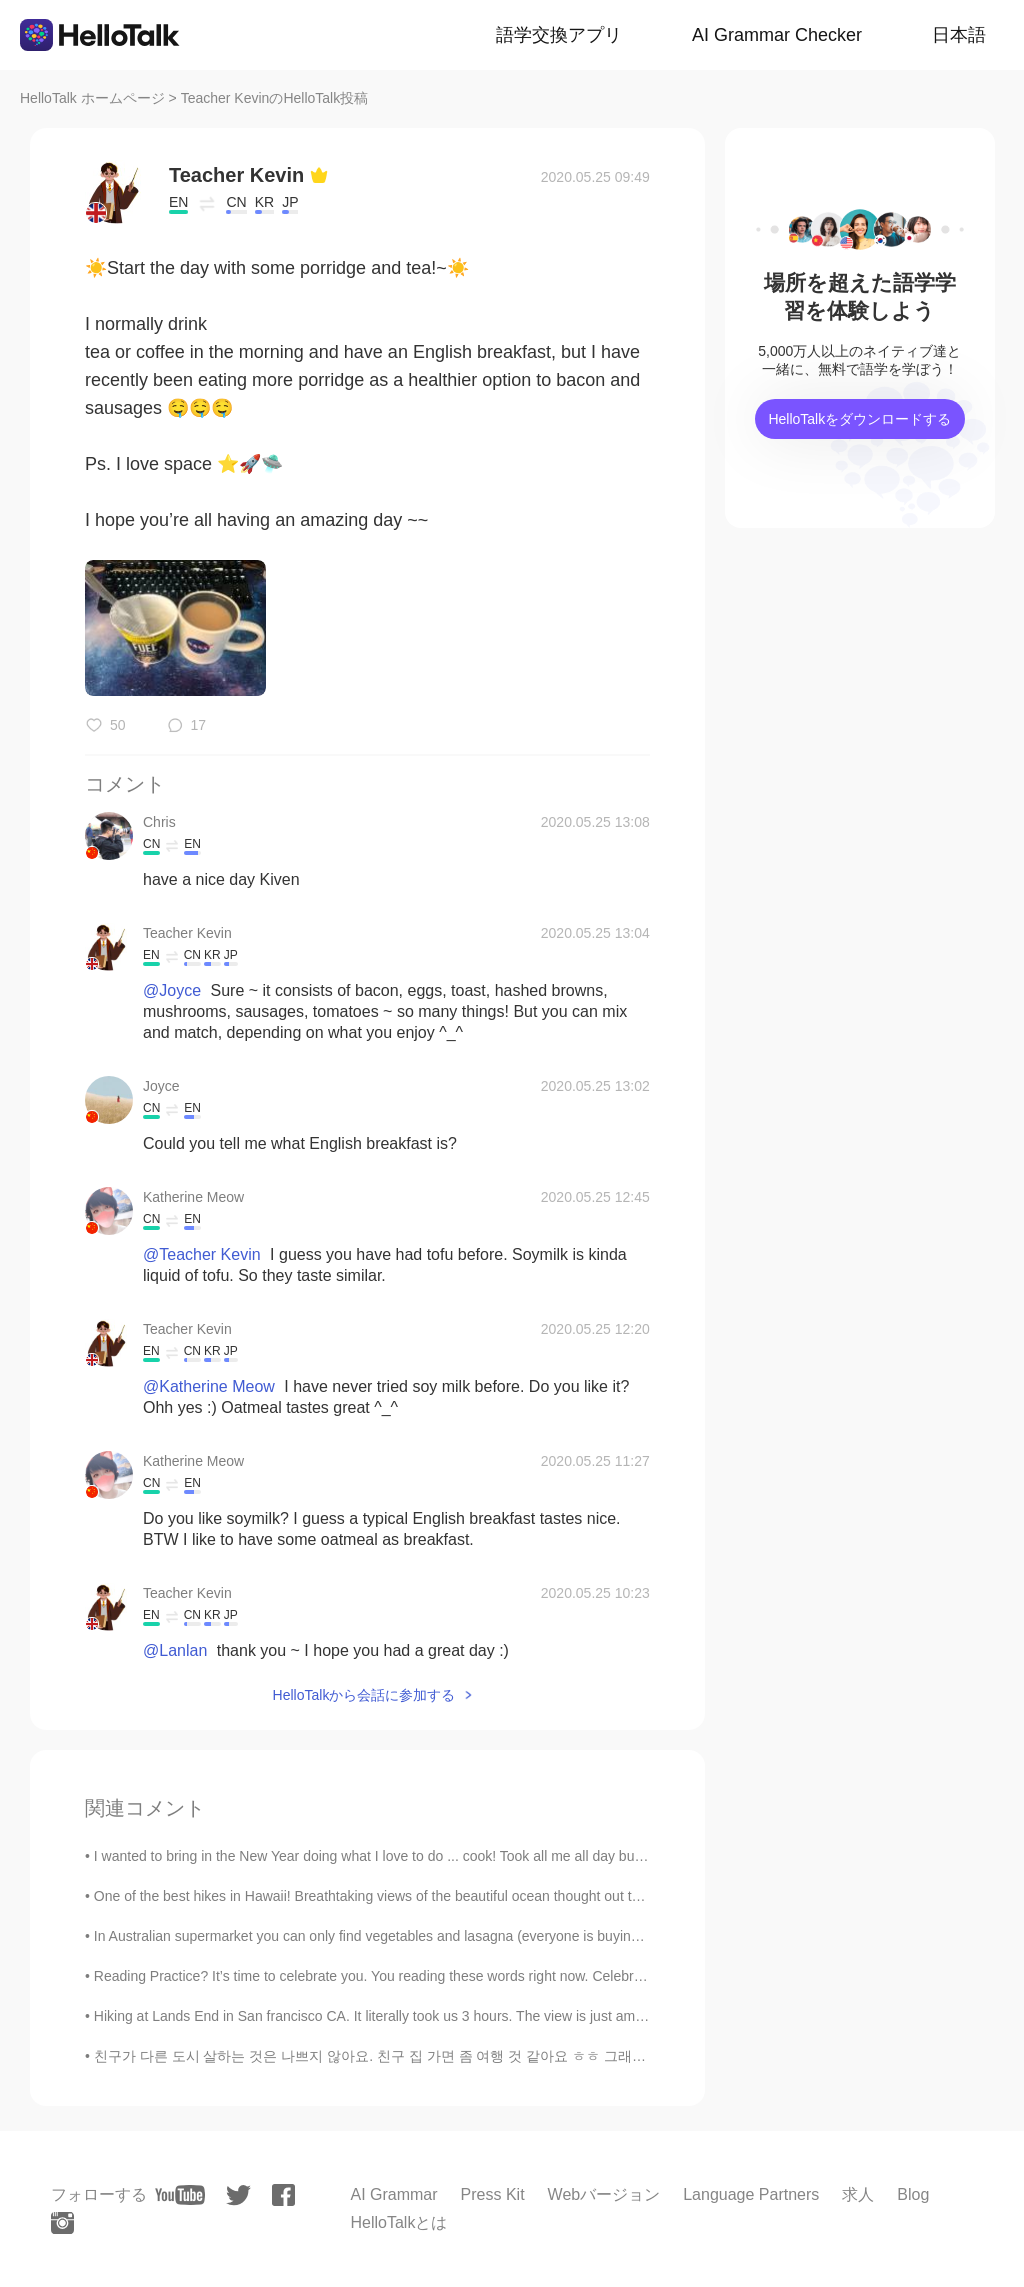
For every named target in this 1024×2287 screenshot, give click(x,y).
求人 (858, 2194)
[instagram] (62, 2223)
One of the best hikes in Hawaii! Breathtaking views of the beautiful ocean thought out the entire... (396, 1896)
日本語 (959, 35)
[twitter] (238, 2195)
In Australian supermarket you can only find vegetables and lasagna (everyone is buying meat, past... (407, 1936)
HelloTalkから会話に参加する (364, 1695)
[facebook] (283, 2195)
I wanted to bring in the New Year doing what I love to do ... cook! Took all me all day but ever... (387, 1856)
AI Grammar (393, 2194)
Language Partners (751, 2194)
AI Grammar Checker (777, 35)
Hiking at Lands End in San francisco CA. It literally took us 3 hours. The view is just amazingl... (389, 2016)
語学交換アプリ (559, 35)
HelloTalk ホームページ (92, 98)
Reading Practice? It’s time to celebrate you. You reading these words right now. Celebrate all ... (390, 1976)
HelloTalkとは (398, 2222)
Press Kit (493, 2194)
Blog (913, 2194)
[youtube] (180, 2195)
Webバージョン (604, 2194)
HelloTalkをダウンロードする (859, 419)
